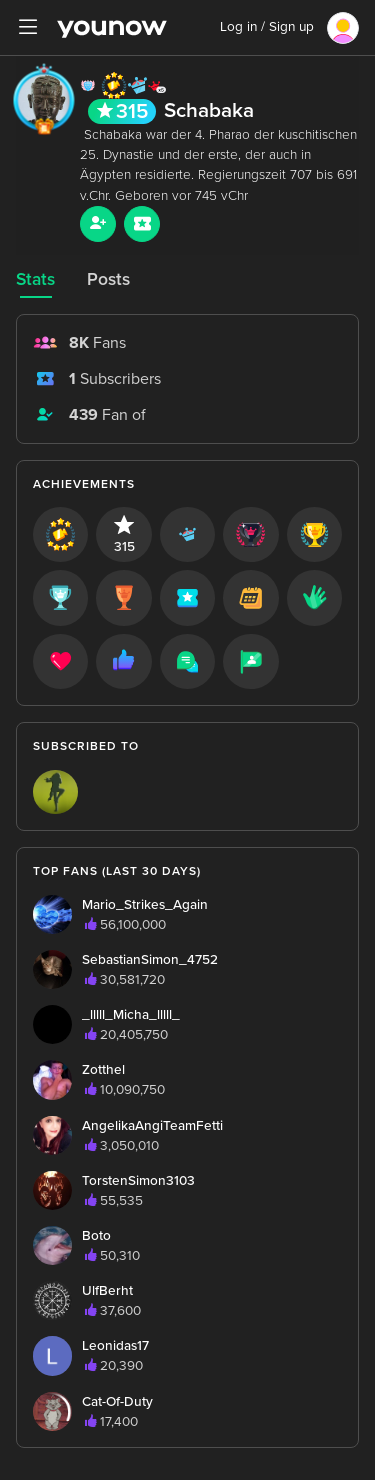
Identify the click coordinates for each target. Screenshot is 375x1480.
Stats (35, 279)
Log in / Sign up (267, 27)
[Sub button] (142, 224)
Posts (108, 279)
